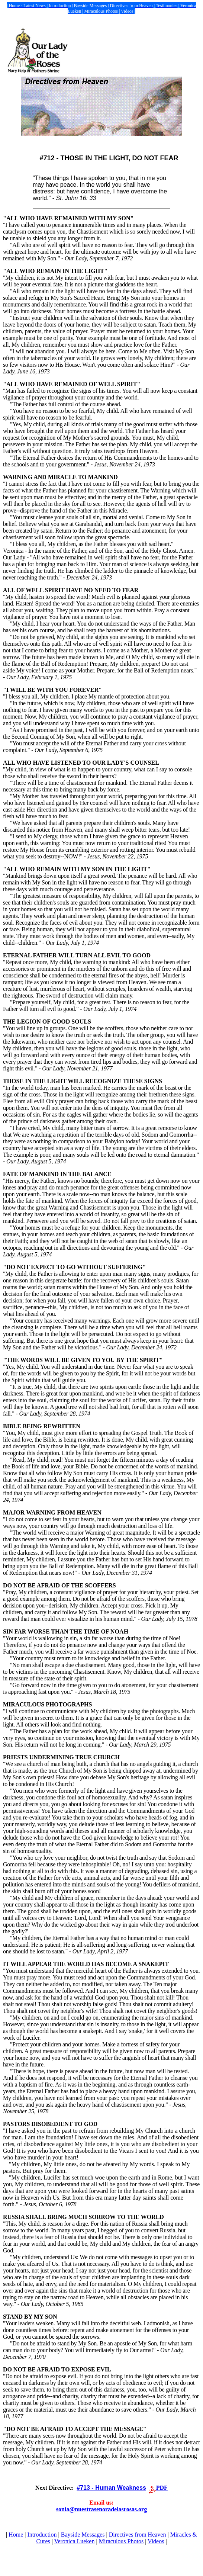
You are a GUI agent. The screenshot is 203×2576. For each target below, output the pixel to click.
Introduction (42, 2534)
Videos (156, 2541)
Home (16, 2534)
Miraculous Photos (121, 2541)
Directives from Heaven (137, 2534)
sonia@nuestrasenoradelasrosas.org (101, 2509)
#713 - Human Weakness (111, 2488)
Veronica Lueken (74, 2541)
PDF (162, 2488)
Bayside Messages (83, 2534)
